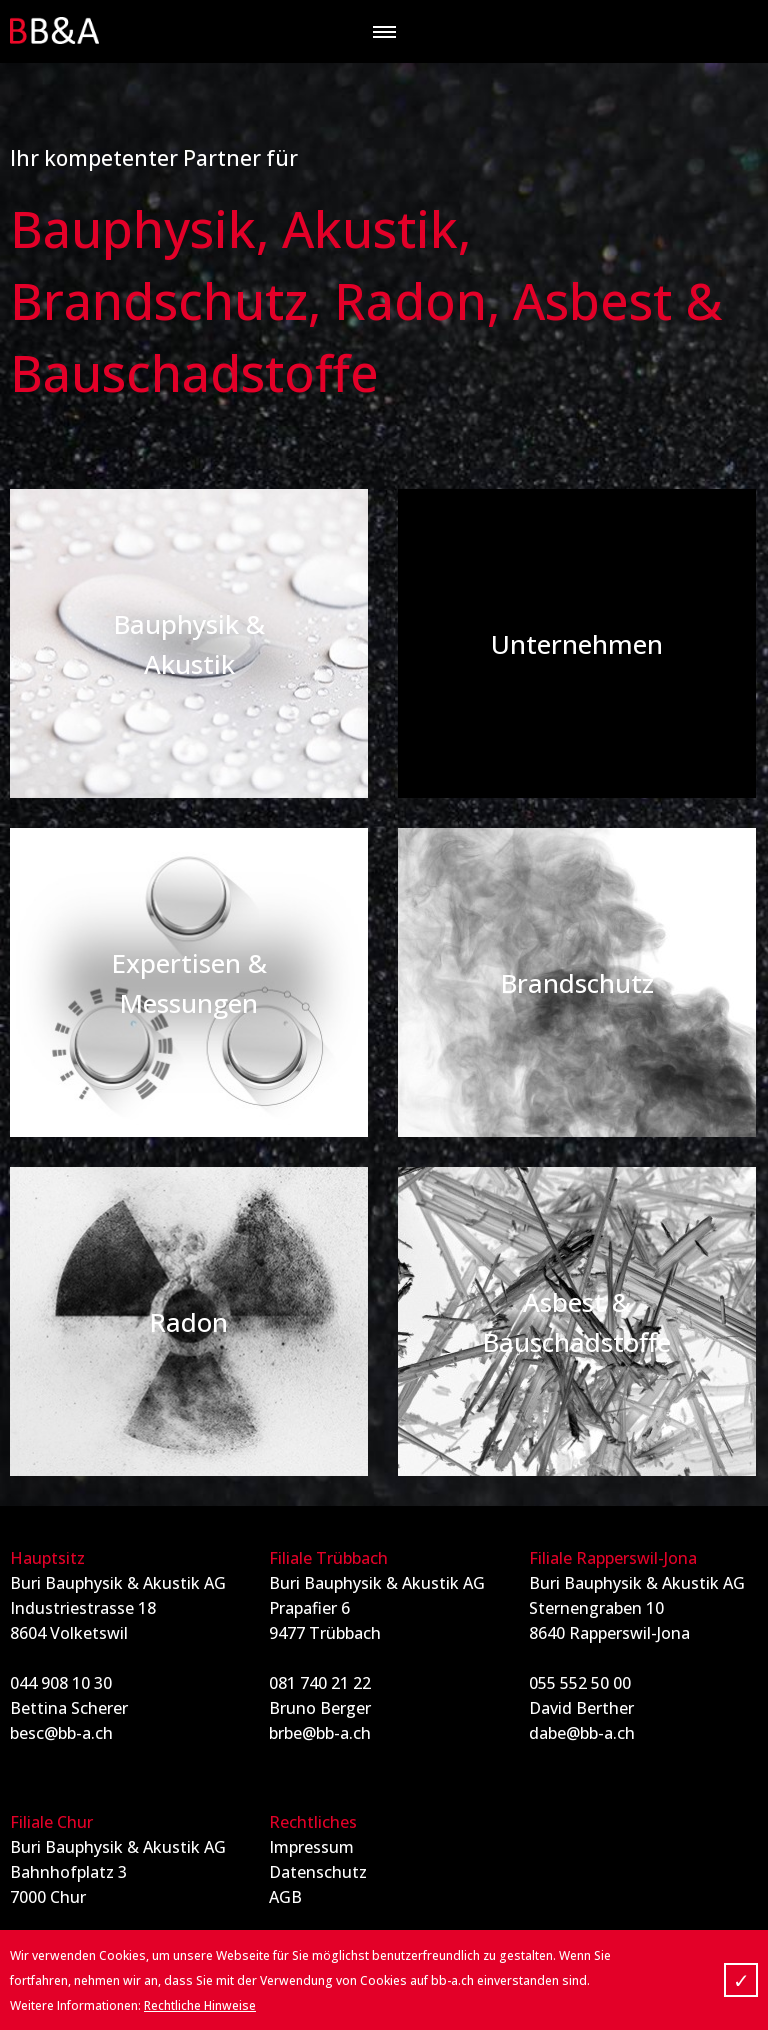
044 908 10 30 (61, 1683)
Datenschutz (318, 1872)
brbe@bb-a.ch (320, 1733)
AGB (285, 1897)
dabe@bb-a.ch (582, 1733)
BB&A (55, 30)
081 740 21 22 (320, 1683)
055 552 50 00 (580, 1683)
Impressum (311, 1847)
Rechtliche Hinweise (200, 2005)
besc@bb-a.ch (61, 1733)
